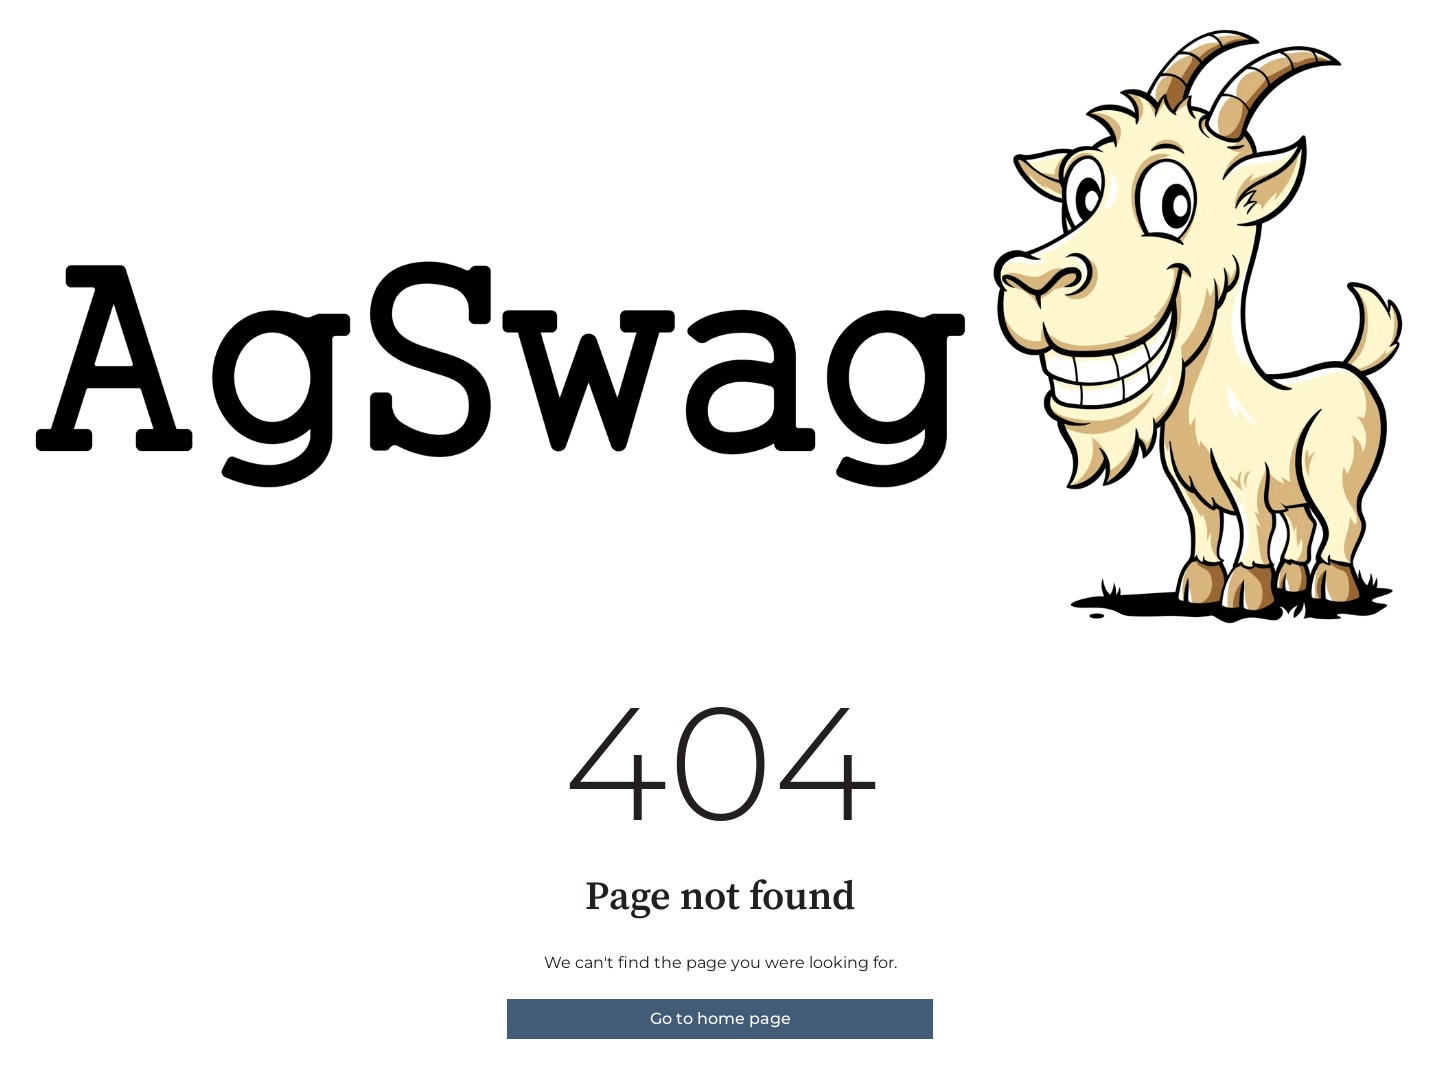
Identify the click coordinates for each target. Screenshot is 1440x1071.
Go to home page (720, 1018)
